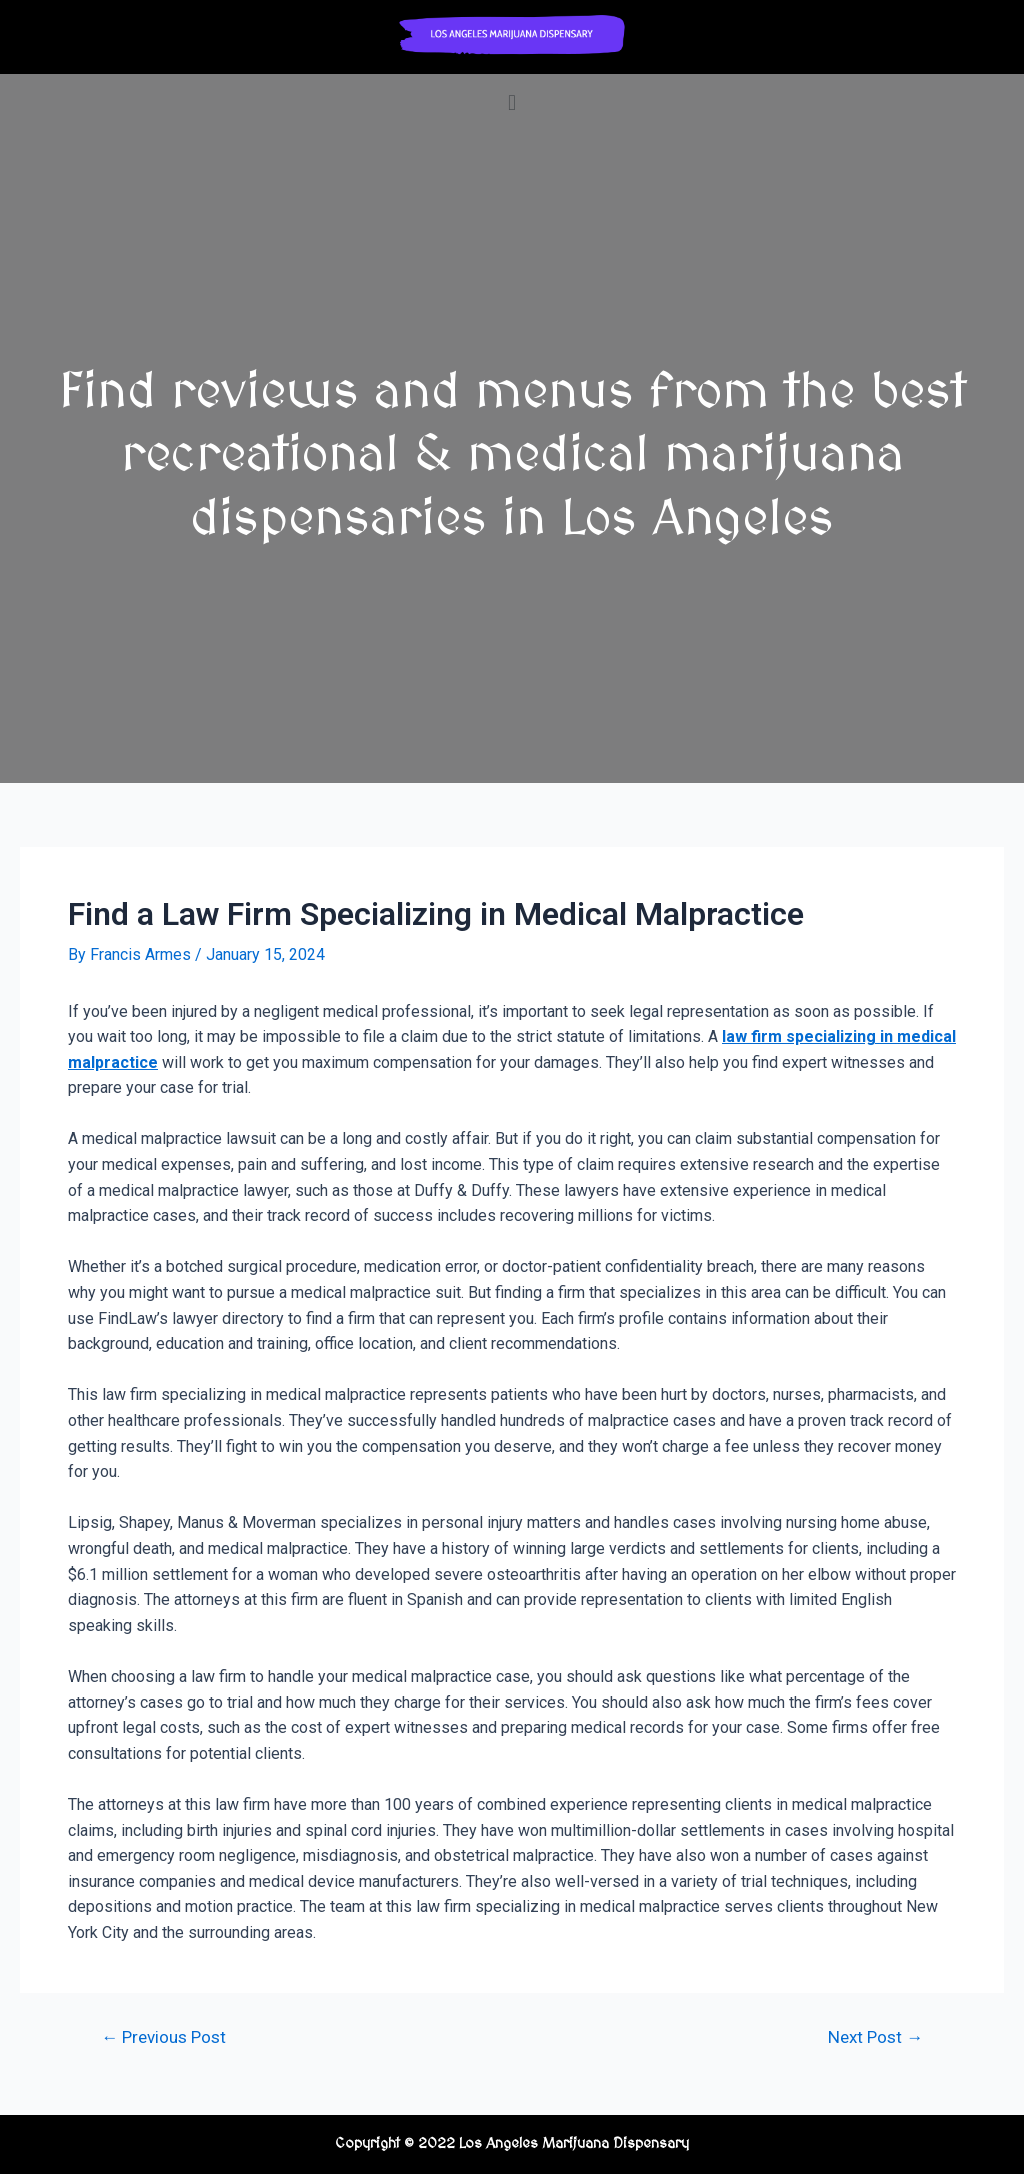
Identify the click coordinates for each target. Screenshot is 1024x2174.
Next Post (875, 2037)
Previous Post (163, 2037)
